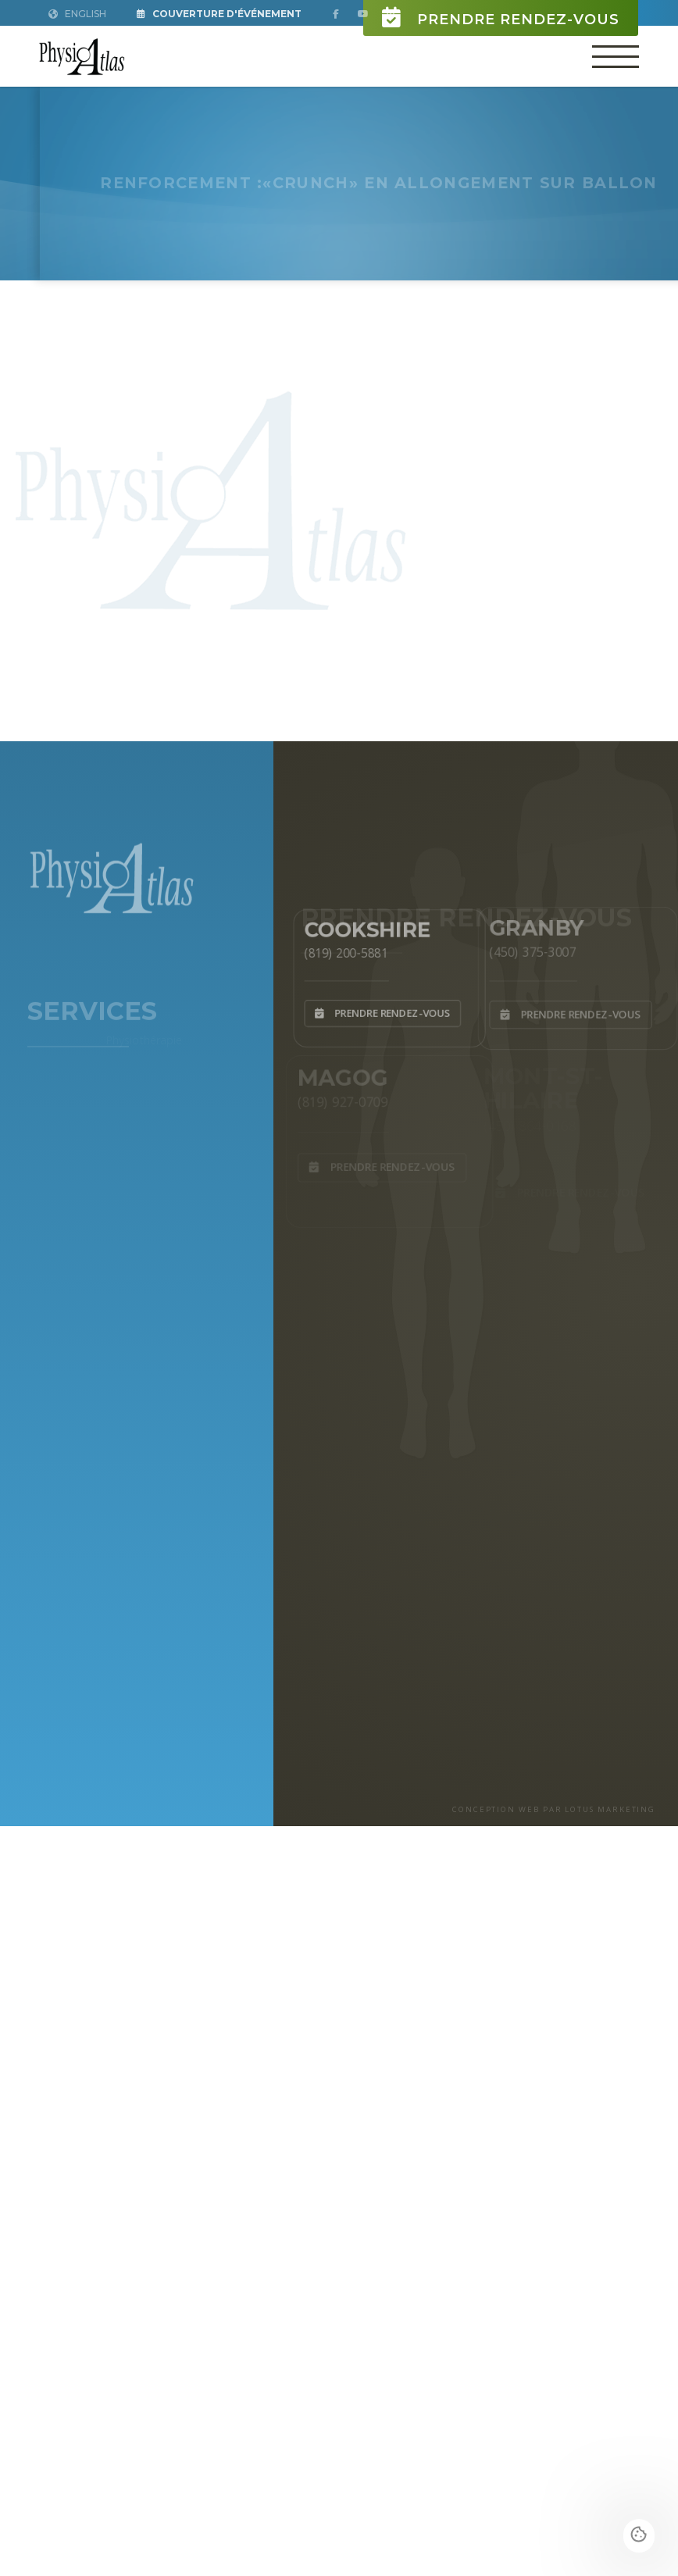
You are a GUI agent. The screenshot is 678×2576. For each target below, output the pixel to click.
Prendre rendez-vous (500, 17)
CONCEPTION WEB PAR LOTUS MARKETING (553, 1809)
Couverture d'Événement (219, 14)
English (77, 14)
